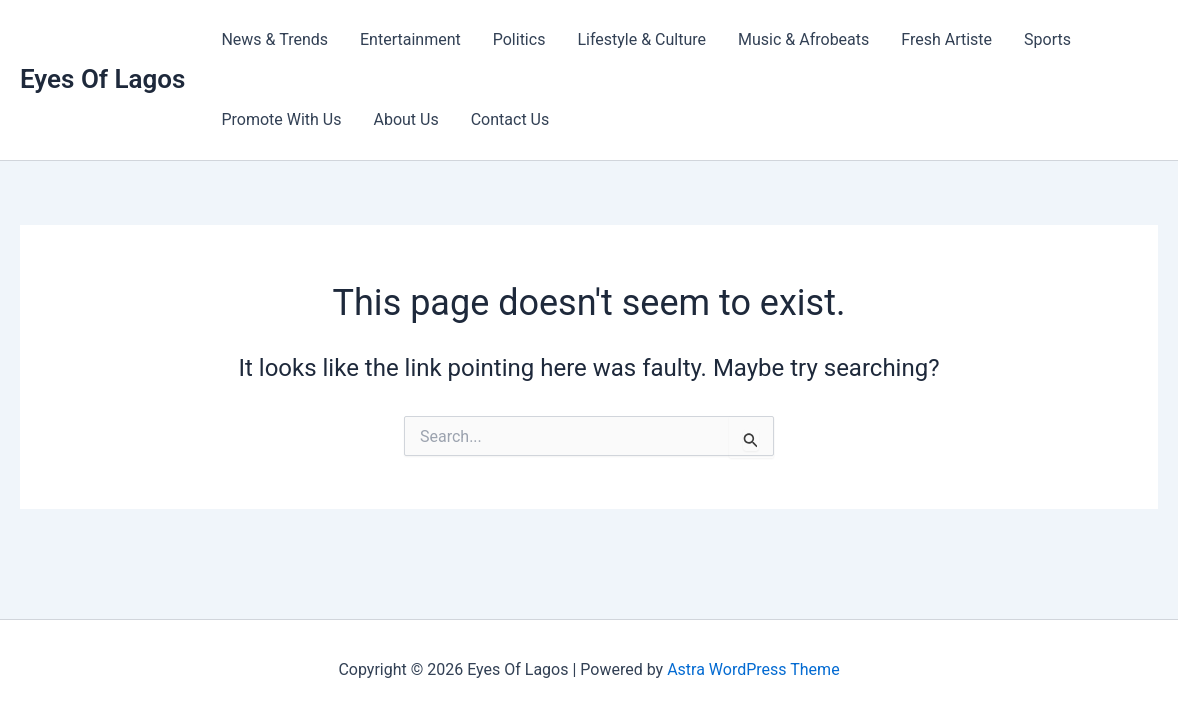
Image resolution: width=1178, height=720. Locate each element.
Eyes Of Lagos (102, 79)
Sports (1047, 39)
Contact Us (510, 119)
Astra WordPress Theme (753, 669)
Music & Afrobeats (803, 39)
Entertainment (410, 39)
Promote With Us (281, 119)
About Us (405, 119)
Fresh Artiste (946, 39)
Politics (519, 39)
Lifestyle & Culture (641, 39)
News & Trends (274, 39)
